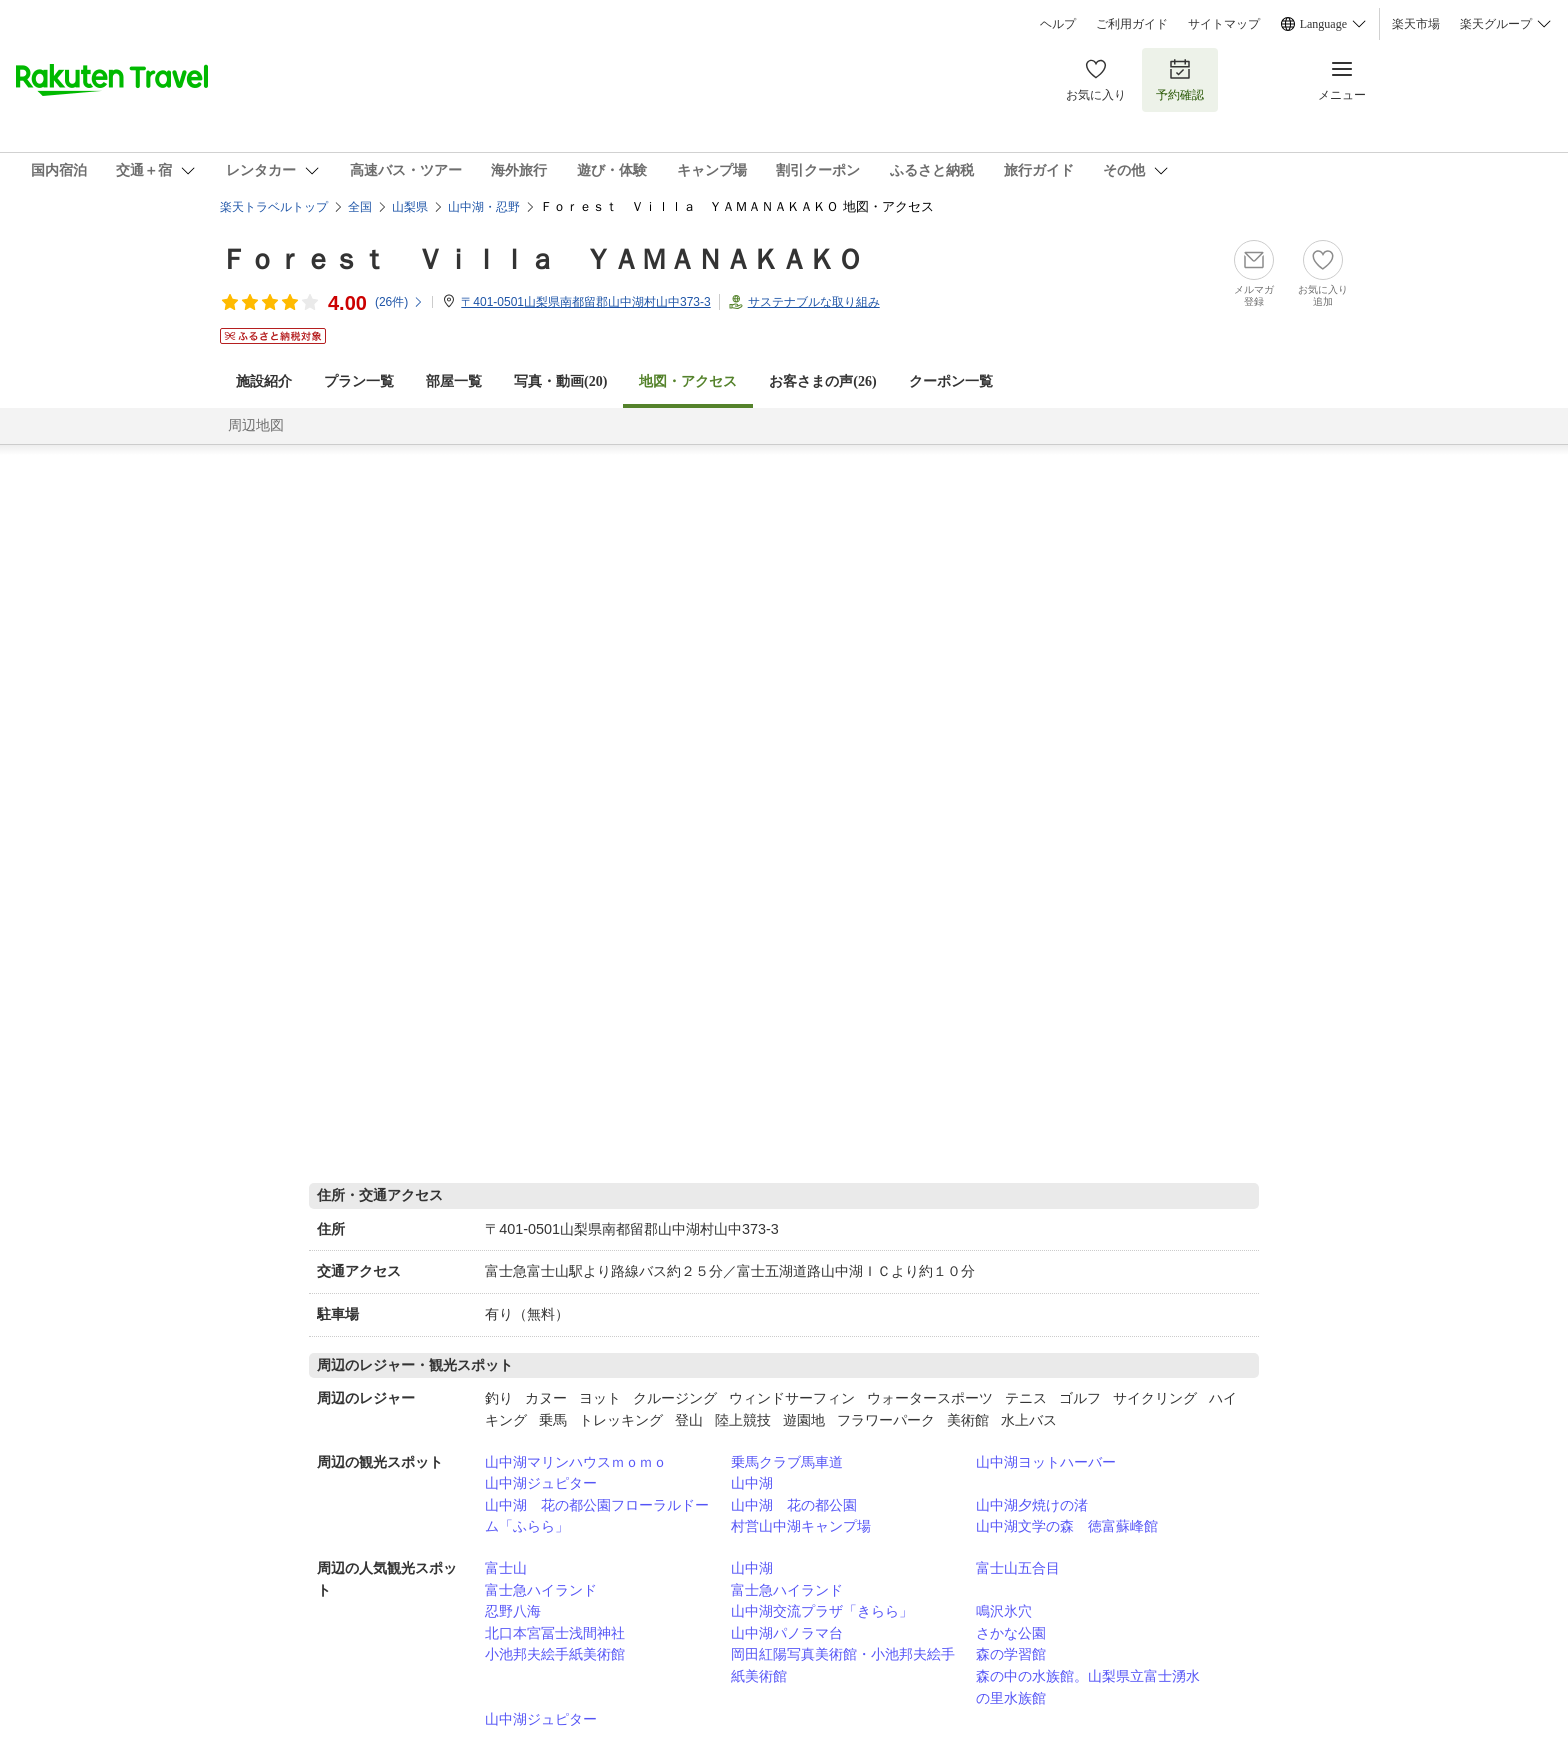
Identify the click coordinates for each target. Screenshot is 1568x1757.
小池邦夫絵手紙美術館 (555, 1654)
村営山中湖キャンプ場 (801, 1526)
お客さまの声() (822, 381)
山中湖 (752, 1483)
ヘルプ (1058, 24)
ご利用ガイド (1132, 24)
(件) (399, 302)
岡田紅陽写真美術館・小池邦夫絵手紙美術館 (843, 1665)
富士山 (506, 1568)
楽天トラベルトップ (274, 207)
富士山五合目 (1018, 1568)
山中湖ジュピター (541, 1483)
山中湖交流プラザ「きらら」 (822, 1611)
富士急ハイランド (541, 1590)
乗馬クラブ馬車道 (787, 1462)
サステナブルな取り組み (814, 302)
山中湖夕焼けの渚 (1032, 1505)
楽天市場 (1416, 24)
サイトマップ (1224, 24)
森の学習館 (1011, 1654)
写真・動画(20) (560, 381)
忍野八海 (513, 1611)
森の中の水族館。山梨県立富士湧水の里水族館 (1088, 1687)
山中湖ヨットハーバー (1046, 1462)
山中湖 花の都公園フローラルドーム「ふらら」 (597, 1516)
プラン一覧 (359, 381)
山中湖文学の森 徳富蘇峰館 (1067, 1526)
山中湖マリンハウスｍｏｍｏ (576, 1462)
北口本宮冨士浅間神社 (555, 1633)
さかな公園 (1011, 1633)
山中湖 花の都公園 (794, 1505)
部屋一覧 (454, 381)
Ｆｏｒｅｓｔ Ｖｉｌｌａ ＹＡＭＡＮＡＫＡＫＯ (542, 259)
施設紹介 (264, 381)
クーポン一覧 (951, 381)
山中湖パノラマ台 (787, 1633)
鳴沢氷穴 (1004, 1611)
